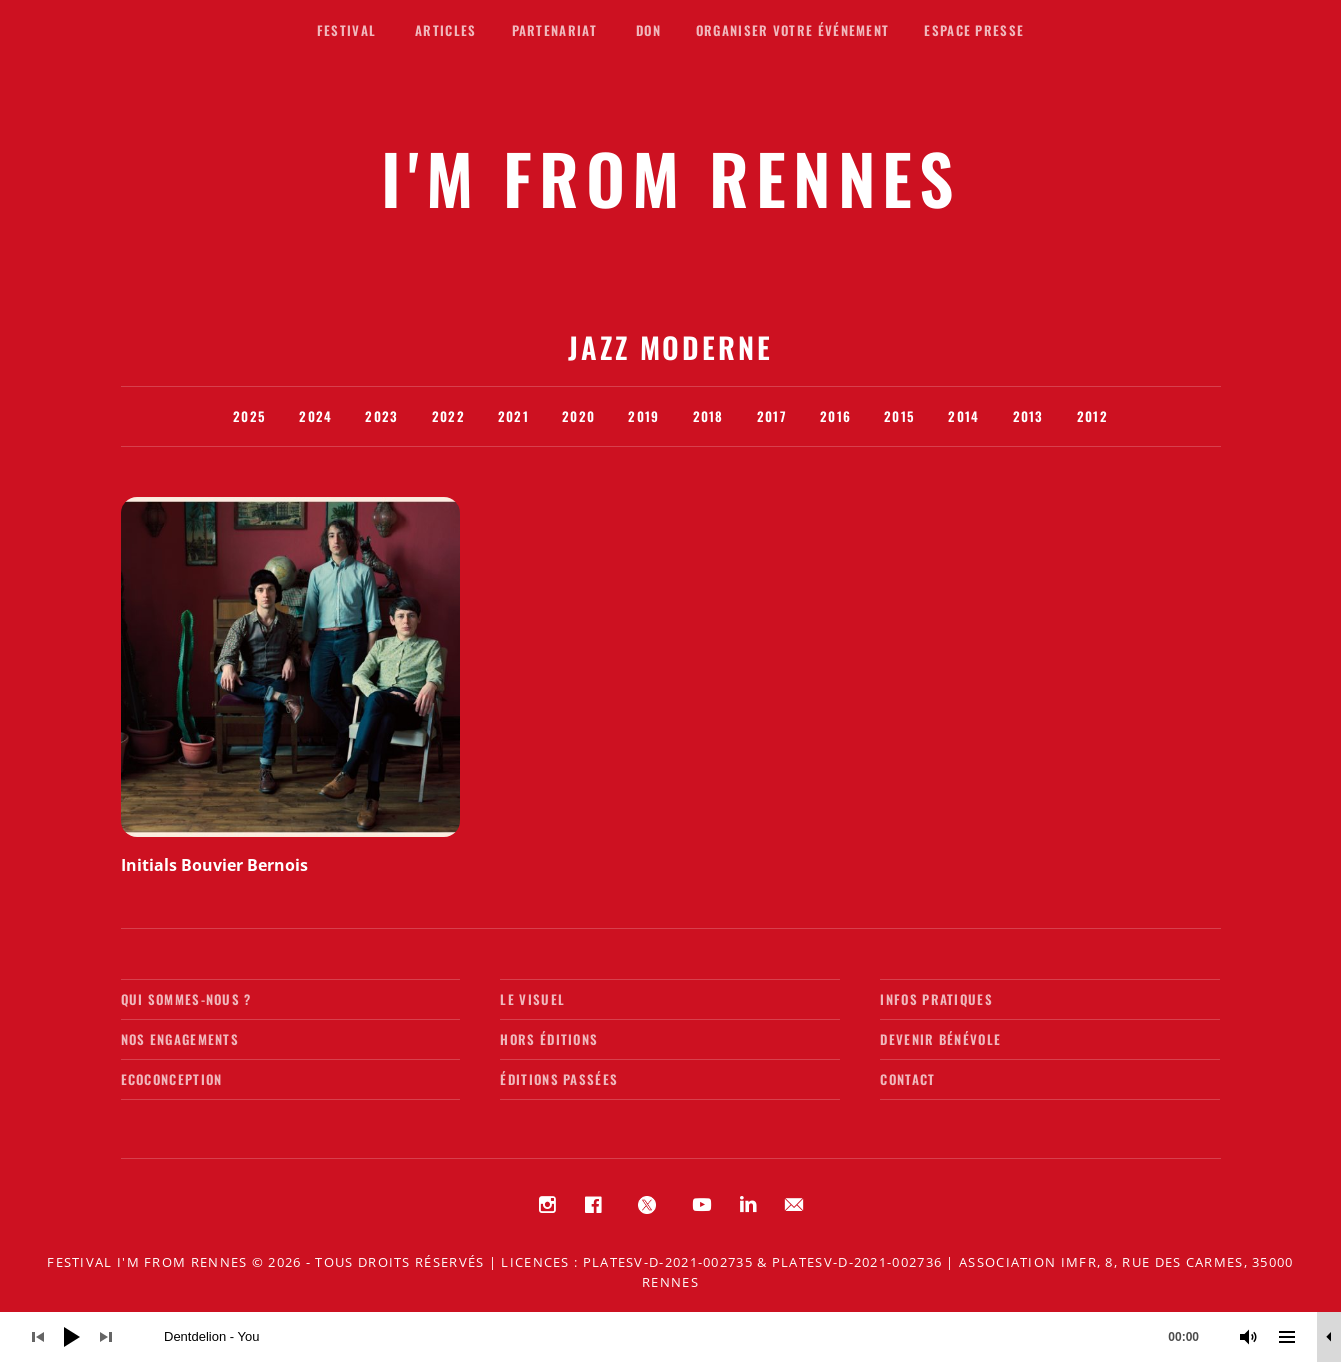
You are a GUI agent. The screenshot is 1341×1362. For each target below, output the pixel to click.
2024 (315, 416)
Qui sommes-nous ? (186, 999)
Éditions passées (559, 1079)
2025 (249, 416)
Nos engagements (180, 1039)
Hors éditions (549, 1039)
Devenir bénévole (940, 1039)
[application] (670, 1337)
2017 (772, 416)
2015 (899, 416)
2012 (1092, 416)
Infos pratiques (936, 999)
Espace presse (974, 30)
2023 (381, 416)
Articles (445, 30)
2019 (643, 416)
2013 (1028, 416)
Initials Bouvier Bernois (214, 865)
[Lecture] (72, 1337)
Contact (907, 1079)
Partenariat (554, 30)
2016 (835, 416)
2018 (708, 416)
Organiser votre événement (793, 30)
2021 (513, 416)
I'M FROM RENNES (670, 177)
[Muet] (1249, 1337)
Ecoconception (172, 1079)
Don (648, 30)
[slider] (691, 1337)
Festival (346, 30)
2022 (448, 416)
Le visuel (532, 999)
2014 (963, 416)
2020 (578, 416)
